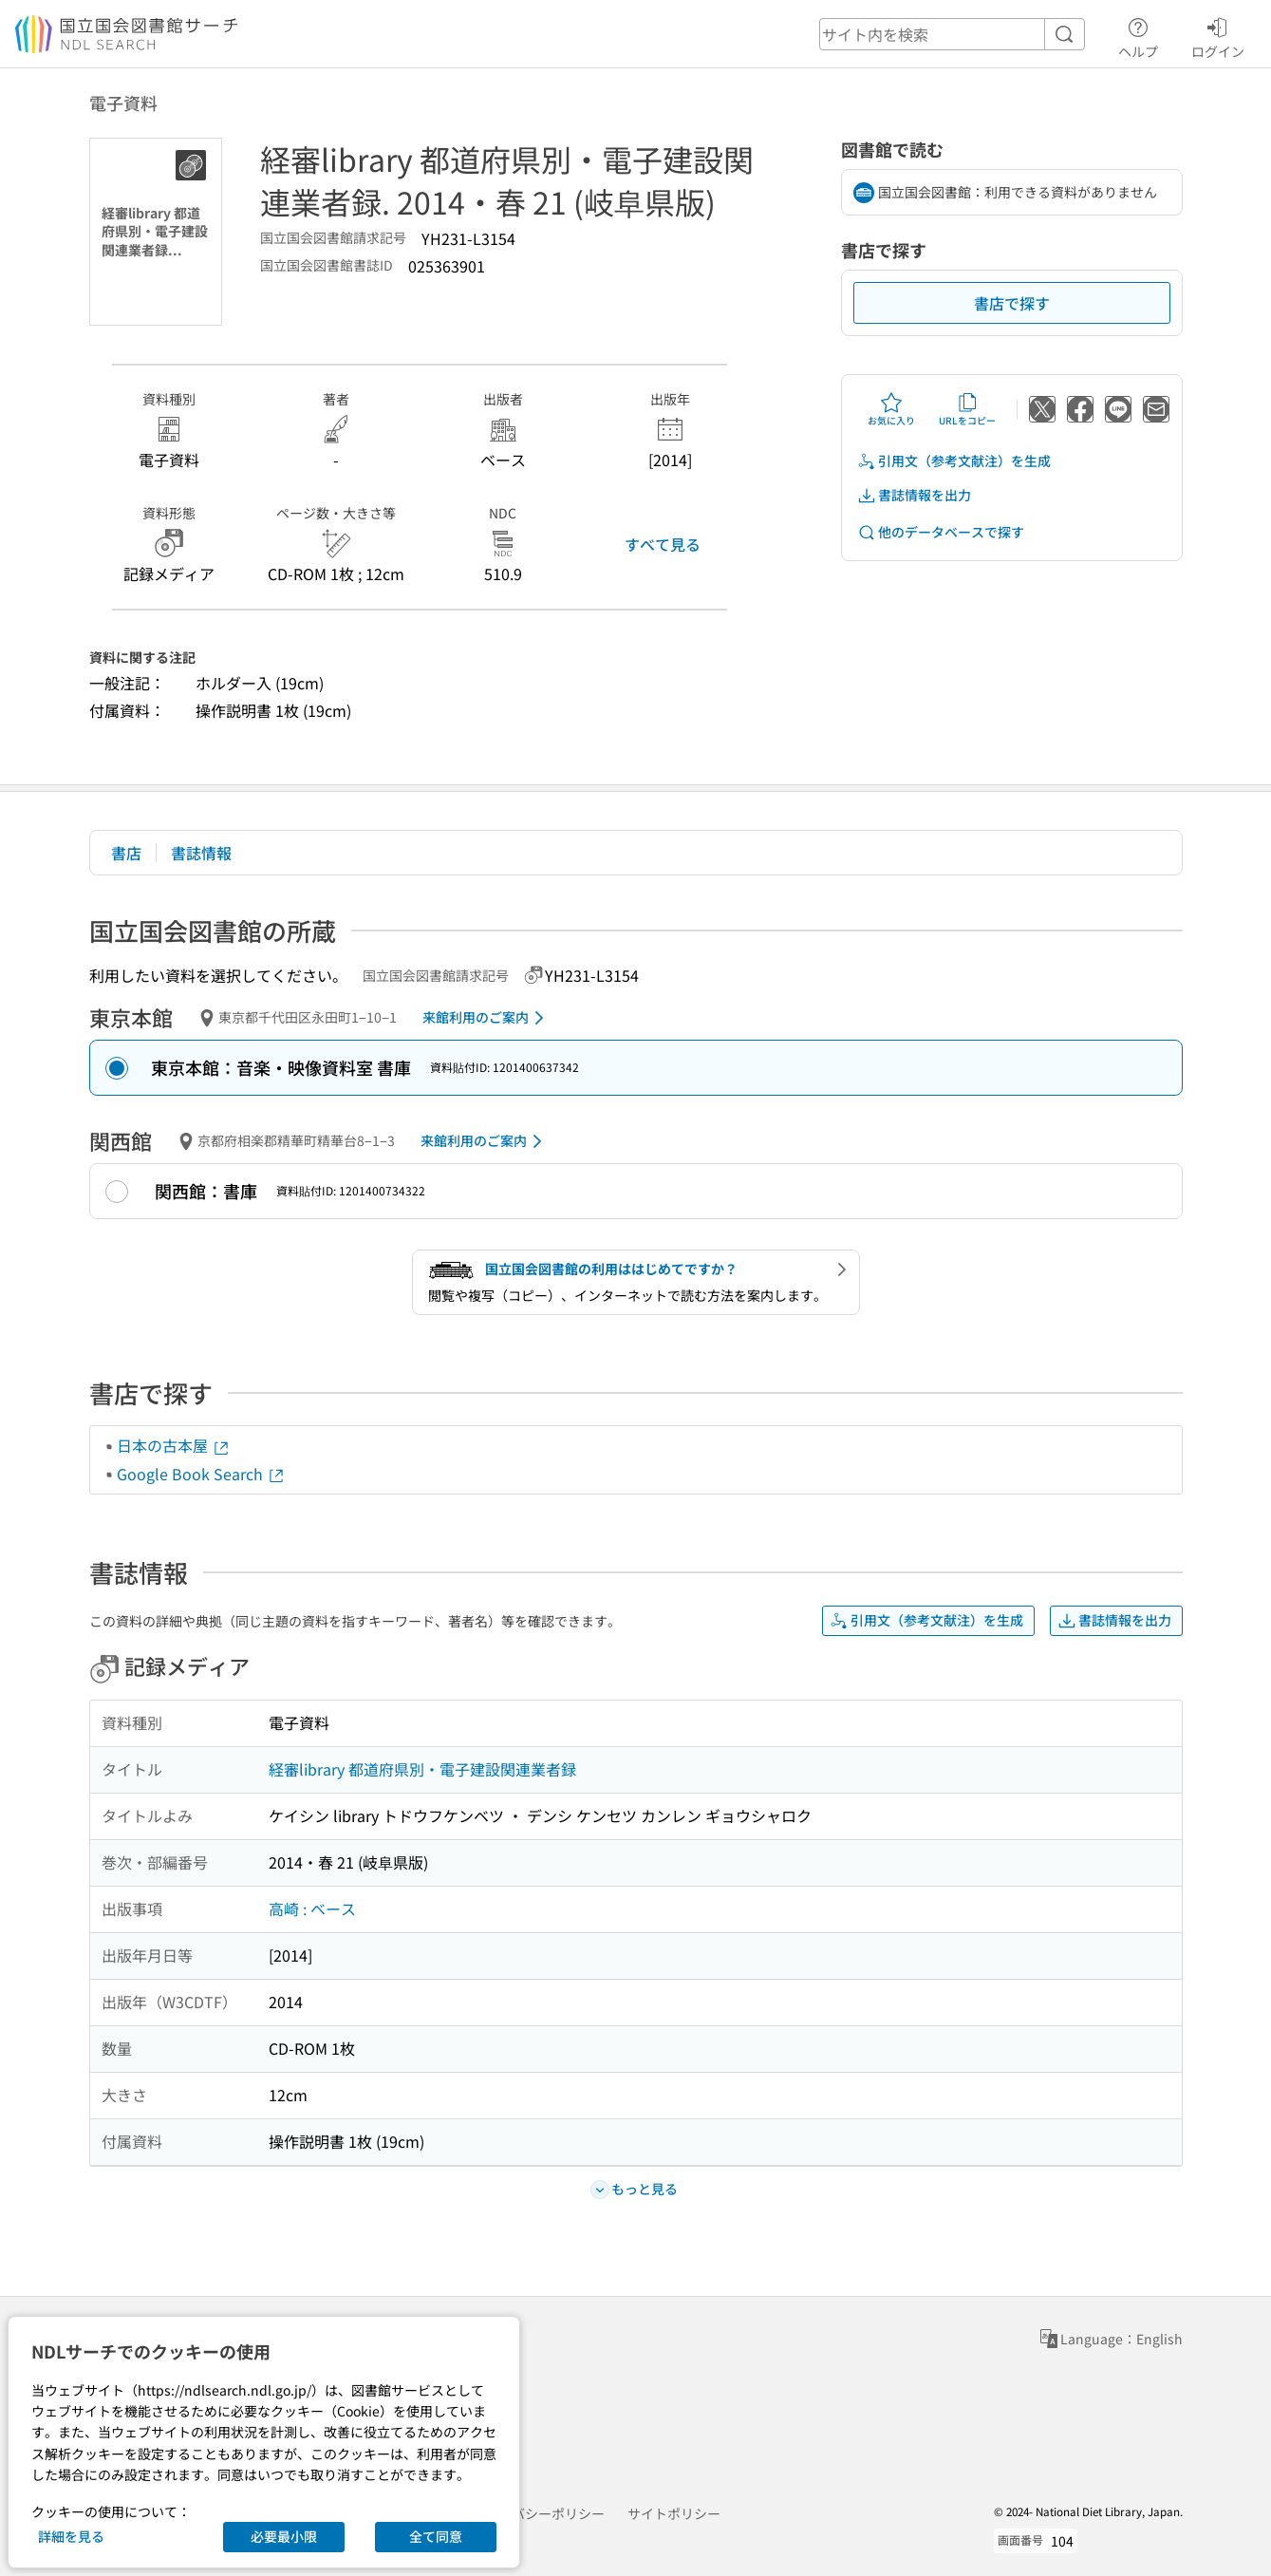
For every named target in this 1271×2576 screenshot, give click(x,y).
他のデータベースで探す (940, 532)
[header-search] (952, 34)
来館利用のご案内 (486, 1017)
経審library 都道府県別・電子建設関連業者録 (422, 1769)
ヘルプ (1138, 35)
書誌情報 (201, 852)
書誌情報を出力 (914, 495)
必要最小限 (284, 2536)
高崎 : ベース (312, 1908)
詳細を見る (71, 2536)
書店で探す (1012, 302)
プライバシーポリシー (538, 2513)
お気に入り (891, 409)
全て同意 (435, 2536)
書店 (126, 852)
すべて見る (663, 544)
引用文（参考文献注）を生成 (954, 461)
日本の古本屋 (174, 1445)
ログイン (1217, 35)
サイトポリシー (673, 2513)
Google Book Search (201, 1473)
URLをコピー (967, 409)
